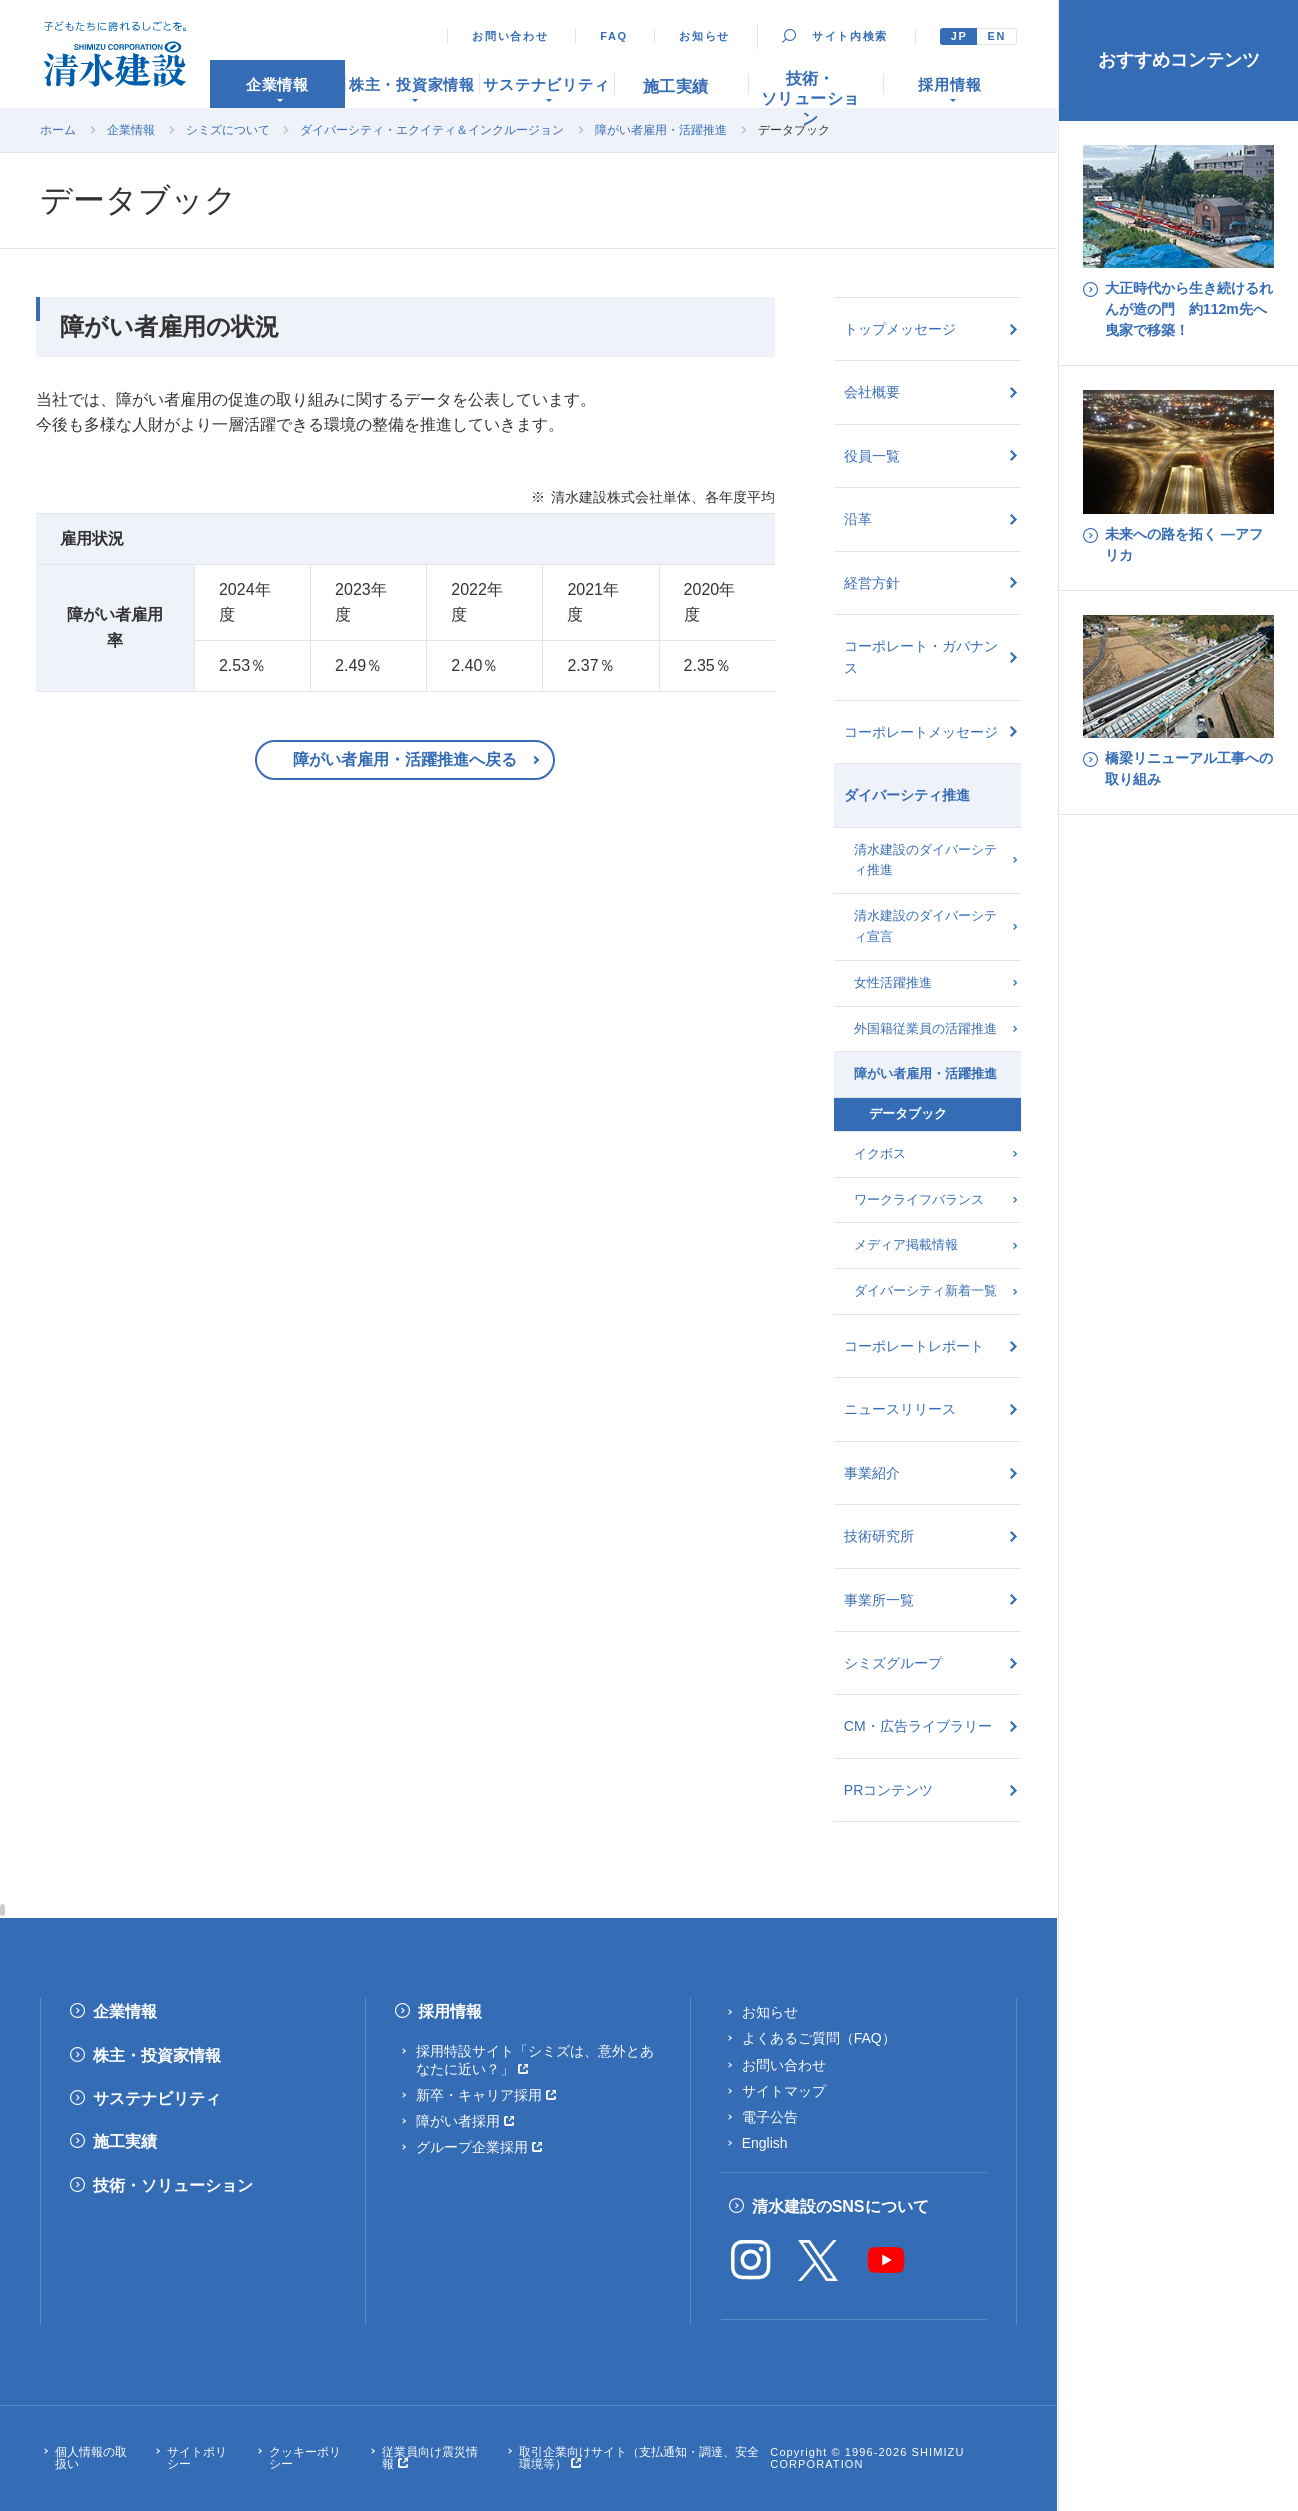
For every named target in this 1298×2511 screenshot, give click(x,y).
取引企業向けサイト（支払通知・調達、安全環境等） (639, 2458)
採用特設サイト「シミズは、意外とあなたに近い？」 (535, 2060)
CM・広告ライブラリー (918, 1726)
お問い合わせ (510, 36)
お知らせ (704, 36)
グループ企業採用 (472, 2147)
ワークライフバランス (919, 1199)
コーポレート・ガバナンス (921, 657)
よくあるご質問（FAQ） (819, 2038)
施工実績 (125, 2141)
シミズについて (228, 130)
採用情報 (450, 2011)
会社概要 (872, 392)
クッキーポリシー (305, 2458)
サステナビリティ (157, 2098)
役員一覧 (872, 456)
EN (996, 36)
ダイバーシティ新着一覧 (925, 1290)
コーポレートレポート (914, 1346)
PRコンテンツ (888, 1790)
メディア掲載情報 (906, 1244)
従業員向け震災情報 (430, 2458)
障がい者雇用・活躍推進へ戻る (405, 759)
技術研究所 (879, 1536)
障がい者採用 (458, 2121)
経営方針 (872, 583)
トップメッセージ (900, 329)
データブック (908, 1113)
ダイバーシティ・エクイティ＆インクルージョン (432, 130)
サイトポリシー (197, 2458)
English (765, 2143)
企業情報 (131, 130)
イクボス (880, 1153)
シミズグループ (893, 1663)
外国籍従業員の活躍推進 (925, 1028)
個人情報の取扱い (91, 2458)
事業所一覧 (879, 1600)
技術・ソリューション (173, 2185)
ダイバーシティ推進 (907, 795)
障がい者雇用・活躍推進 (661, 130)
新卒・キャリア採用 (479, 2095)
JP (959, 36)
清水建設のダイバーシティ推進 (925, 860)
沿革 (858, 519)
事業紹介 (872, 1473)
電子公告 (770, 2117)
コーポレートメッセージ (921, 732)
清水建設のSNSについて (840, 2206)
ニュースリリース (900, 1409)
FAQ (614, 36)
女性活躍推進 (893, 982)
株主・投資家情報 (157, 2055)
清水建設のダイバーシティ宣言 (925, 926)
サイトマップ (784, 2091)
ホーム (58, 130)
